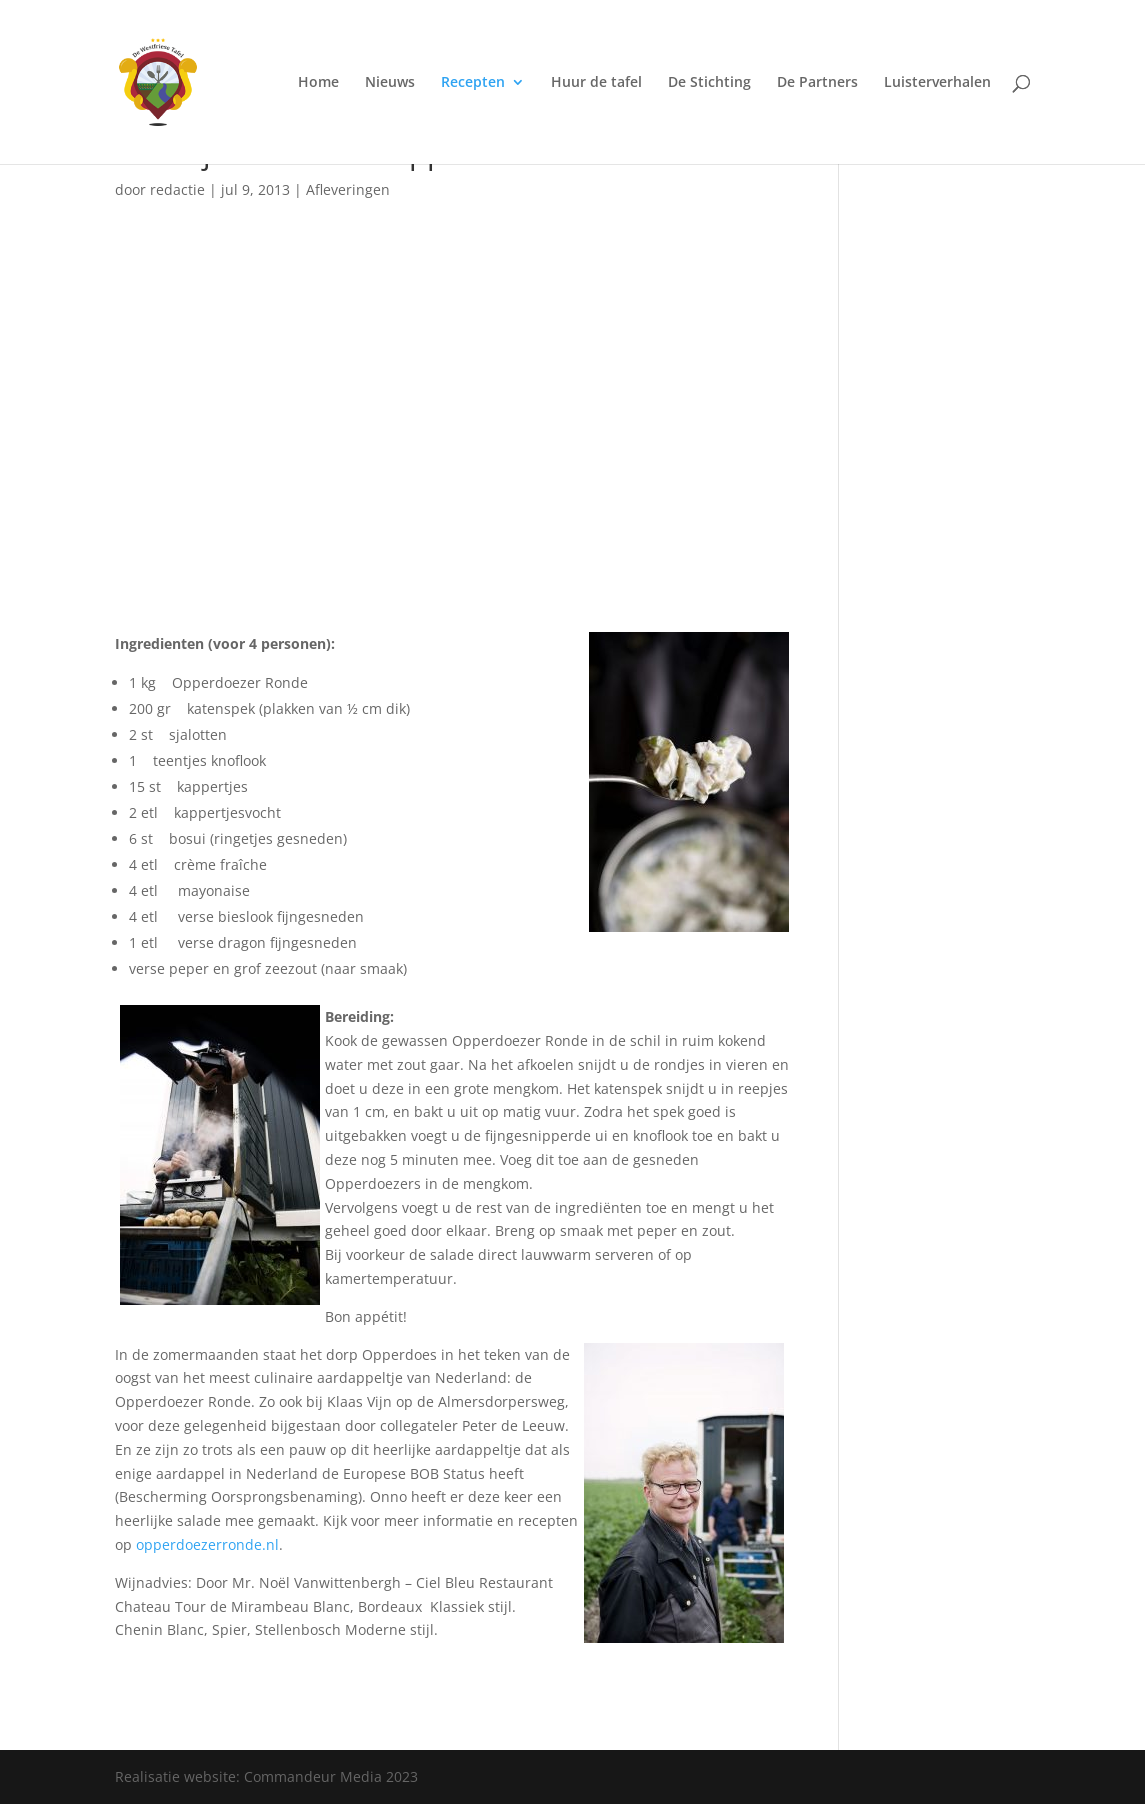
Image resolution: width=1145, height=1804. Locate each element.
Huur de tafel (596, 83)
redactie (177, 189)
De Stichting (709, 83)
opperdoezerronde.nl (207, 1544)
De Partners (817, 83)
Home (318, 83)
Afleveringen (348, 189)
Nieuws (390, 83)
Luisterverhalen (937, 83)
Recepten (473, 83)
